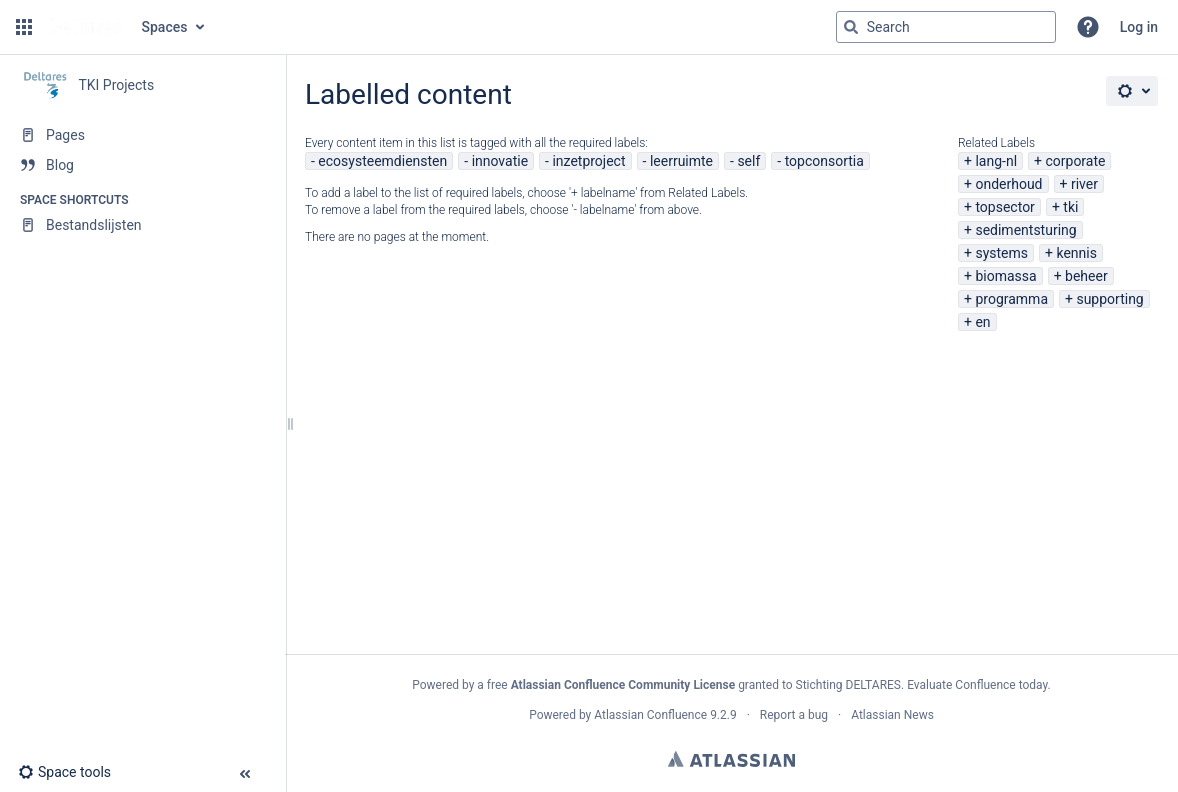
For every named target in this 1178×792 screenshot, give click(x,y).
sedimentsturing (1025, 230)
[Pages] (142, 135)
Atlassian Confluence (650, 715)
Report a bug (794, 715)
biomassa (1005, 276)
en (982, 322)
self (748, 161)
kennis (1076, 253)
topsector (1004, 207)
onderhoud (1008, 184)
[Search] (851, 27)
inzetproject (588, 161)
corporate (1075, 161)
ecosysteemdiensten (382, 161)
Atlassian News (892, 715)
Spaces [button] (165, 27)
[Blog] (142, 165)
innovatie (500, 161)
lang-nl (996, 161)
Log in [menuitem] (1139, 27)
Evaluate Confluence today (977, 685)
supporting (1109, 299)
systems (1001, 253)
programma (1011, 299)
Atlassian (731, 759)
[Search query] (946, 27)
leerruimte (681, 161)
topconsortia (824, 161)
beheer (1086, 276)
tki (1070, 207)
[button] (24, 27)
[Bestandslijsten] (142, 225)
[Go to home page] (85, 27)
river (1084, 184)
